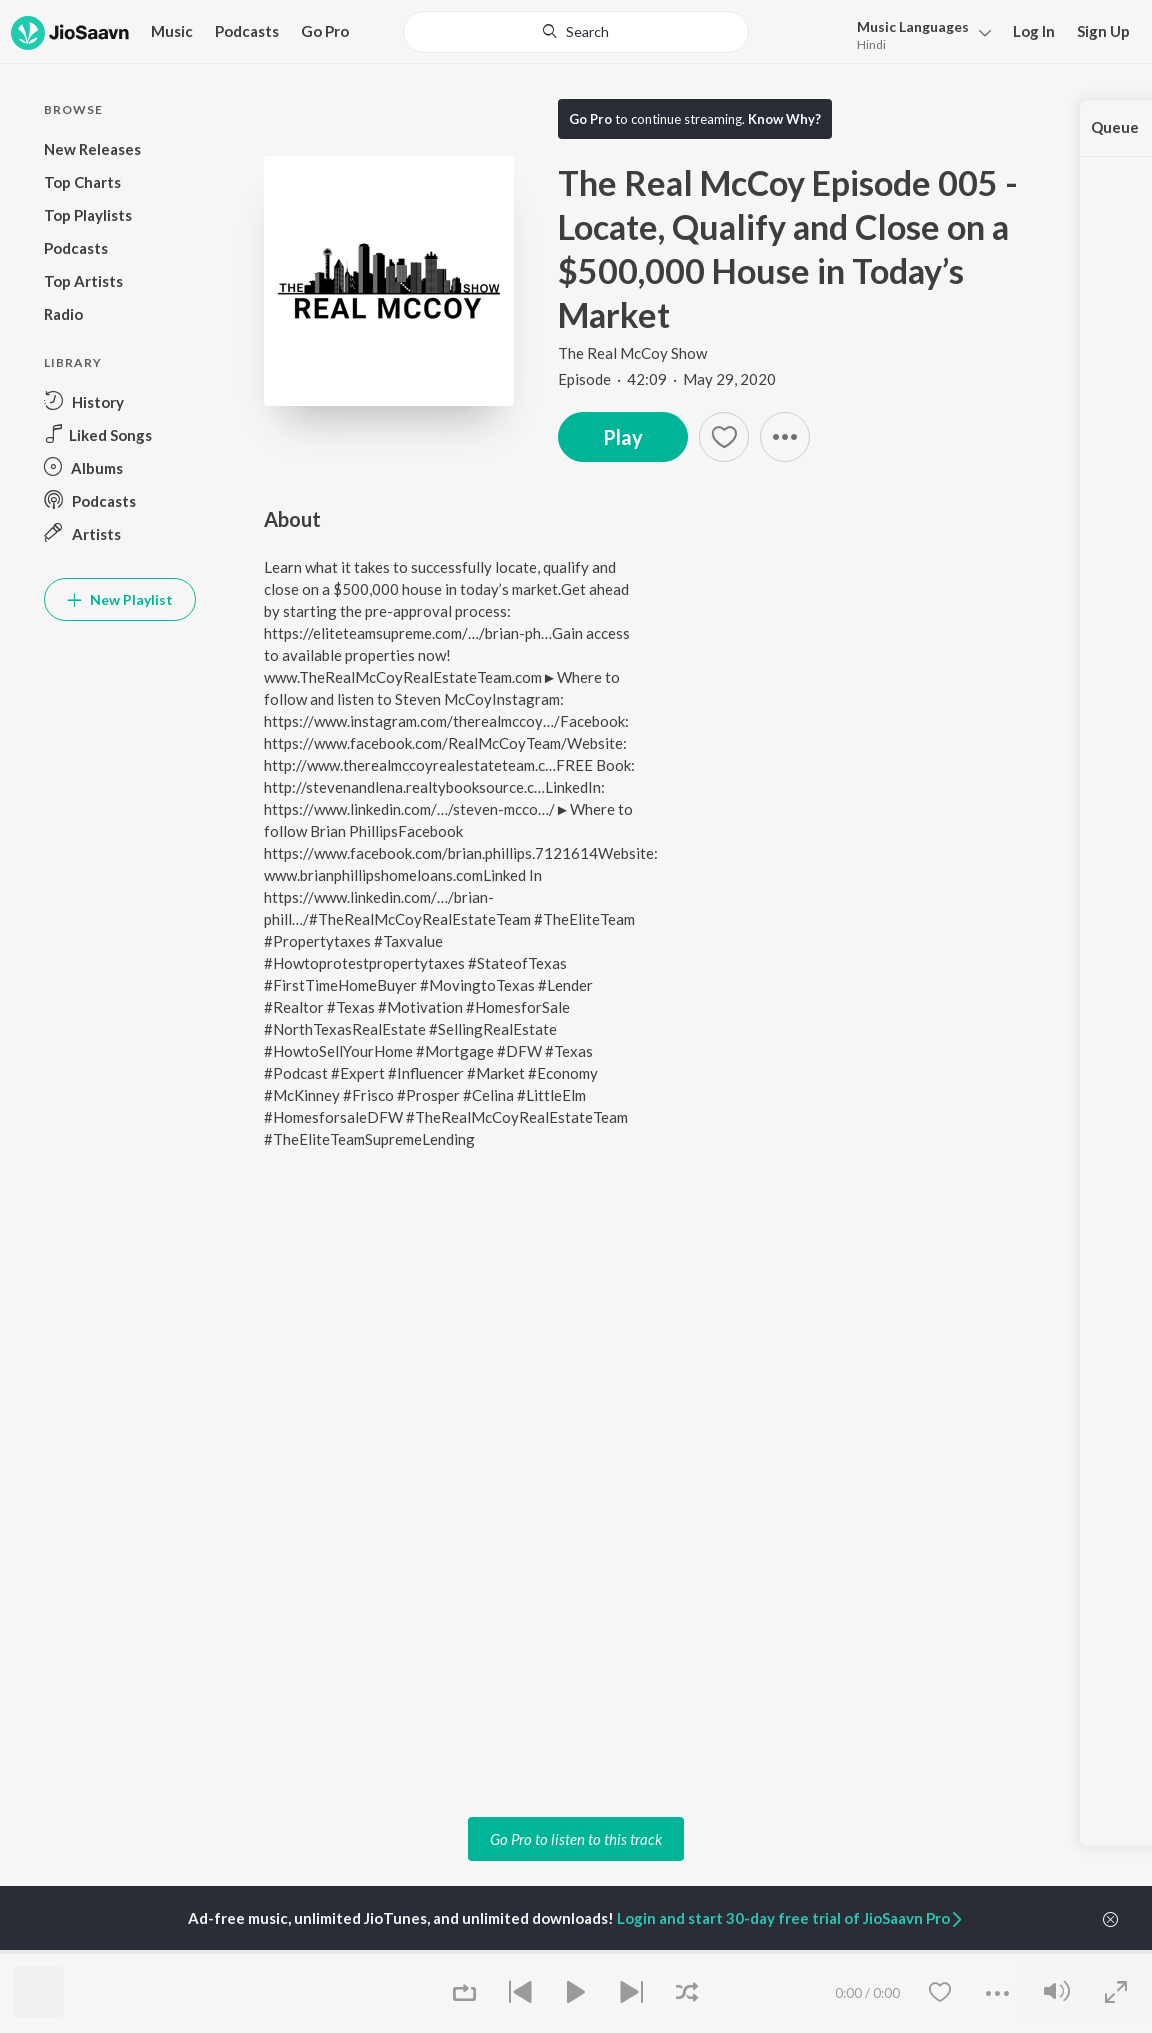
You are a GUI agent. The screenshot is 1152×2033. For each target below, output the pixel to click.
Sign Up (1103, 31)
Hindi (871, 44)
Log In (1034, 31)
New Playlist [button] (120, 599)
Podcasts (247, 31)
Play (623, 437)
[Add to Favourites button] (724, 437)
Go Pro (325, 31)
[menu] (918, 33)
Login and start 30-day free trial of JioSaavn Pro (791, 1918)
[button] (785, 437)
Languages (913, 26)
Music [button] (172, 31)
